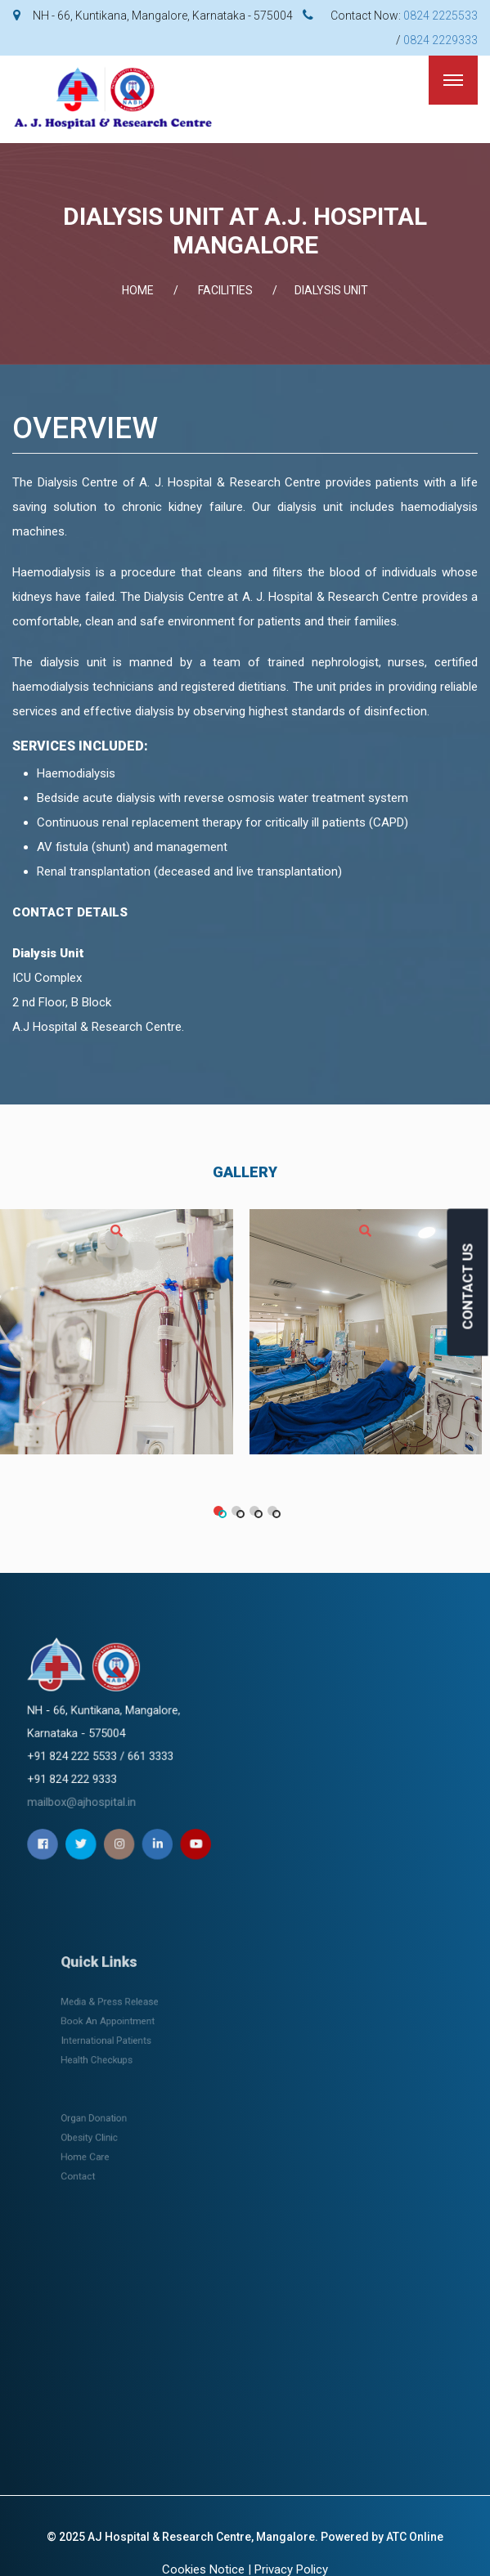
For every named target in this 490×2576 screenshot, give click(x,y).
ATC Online (414, 2536)
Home (138, 290)
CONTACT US (468, 1286)
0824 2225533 (440, 15)
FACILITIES (225, 290)
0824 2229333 (440, 40)
